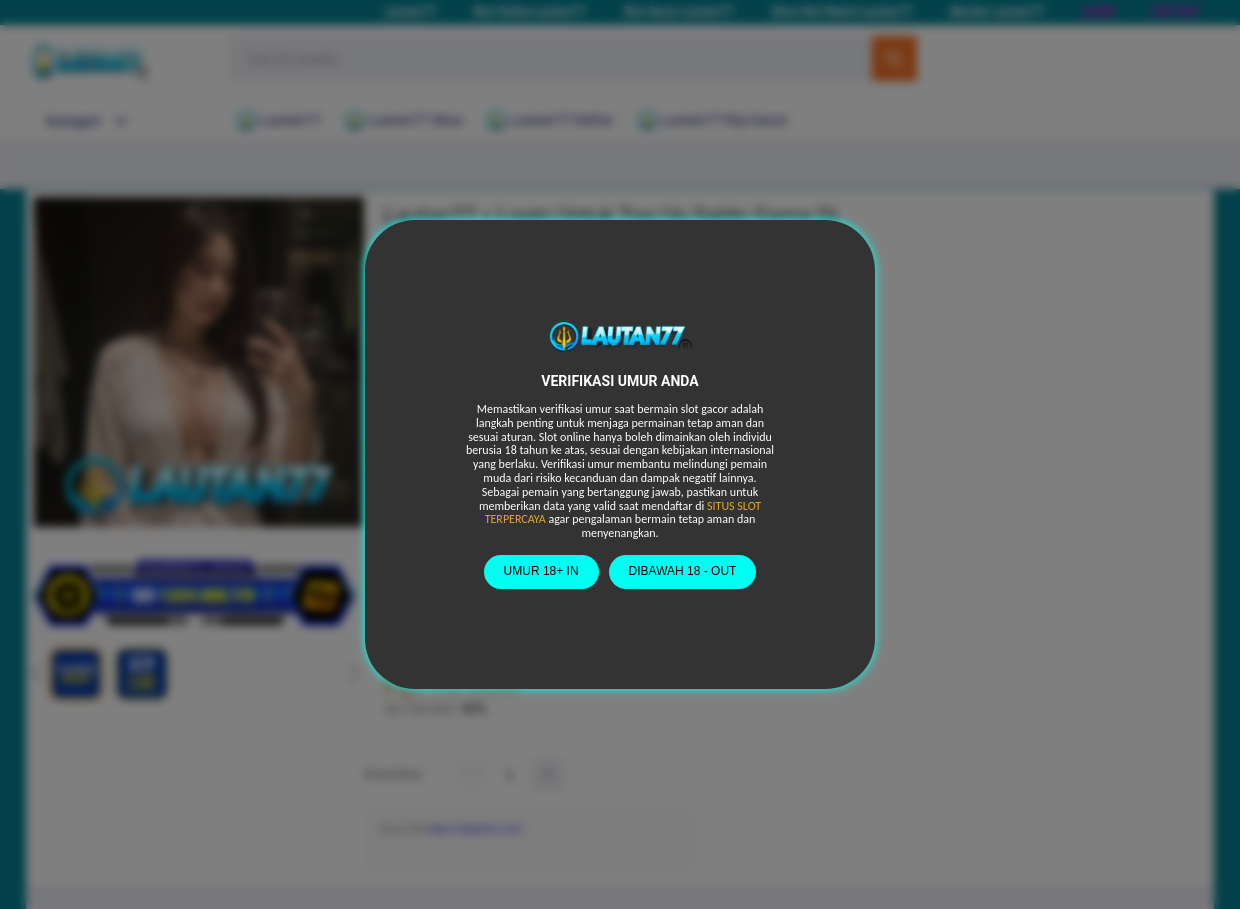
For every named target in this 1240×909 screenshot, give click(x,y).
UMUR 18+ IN (541, 571)
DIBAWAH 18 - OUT (683, 571)
